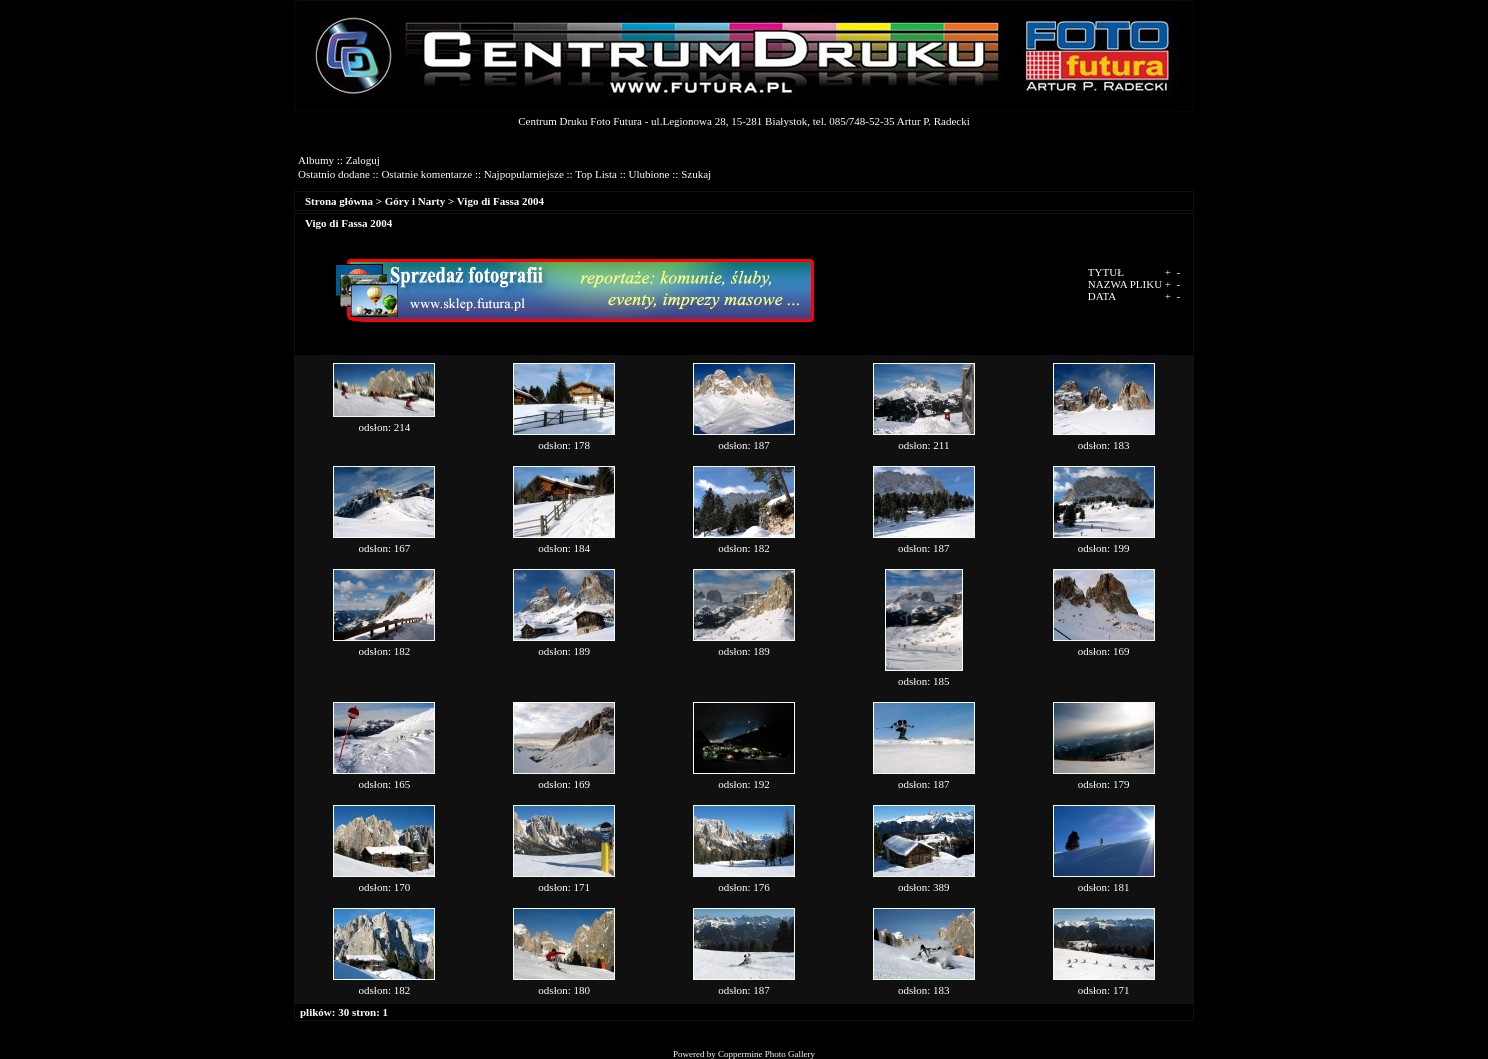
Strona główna (339, 201)
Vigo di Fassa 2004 (500, 201)
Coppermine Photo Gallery (766, 1054)
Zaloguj (363, 160)
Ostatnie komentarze (426, 174)
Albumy (316, 160)
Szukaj (696, 174)
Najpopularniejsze (524, 174)
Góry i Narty (415, 201)
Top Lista (596, 174)
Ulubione (649, 174)
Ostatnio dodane (334, 174)
